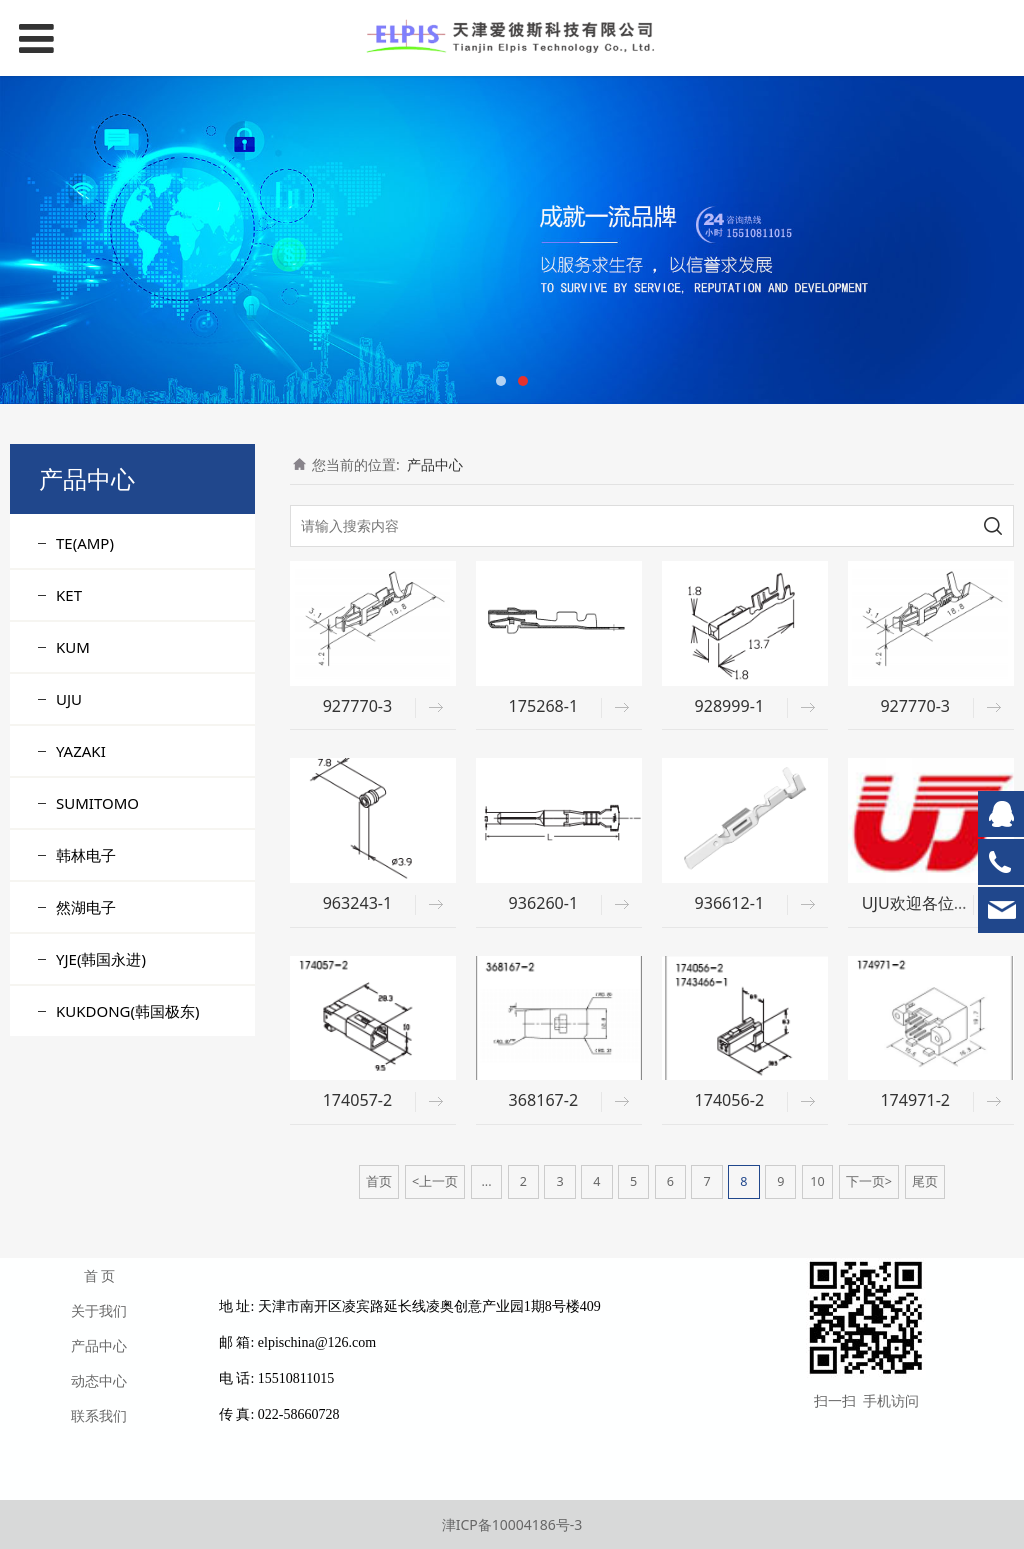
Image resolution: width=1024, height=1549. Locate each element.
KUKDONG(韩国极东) (128, 1011)
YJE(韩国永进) (101, 959)
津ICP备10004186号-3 (512, 1524)
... (486, 1181)
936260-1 (544, 903)
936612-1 (729, 903)
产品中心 (435, 464)
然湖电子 (86, 907)
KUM (73, 647)
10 (817, 1181)
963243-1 (358, 903)
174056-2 (729, 1100)
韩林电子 (86, 855)
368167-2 (544, 1100)
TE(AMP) (85, 543)
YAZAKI (81, 751)
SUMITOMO (97, 803)
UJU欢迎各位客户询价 (940, 903)
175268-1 (544, 706)
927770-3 (358, 706)
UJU (69, 699)
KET (69, 595)
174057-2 (358, 1100)
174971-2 (915, 1100)
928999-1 (729, 706)
